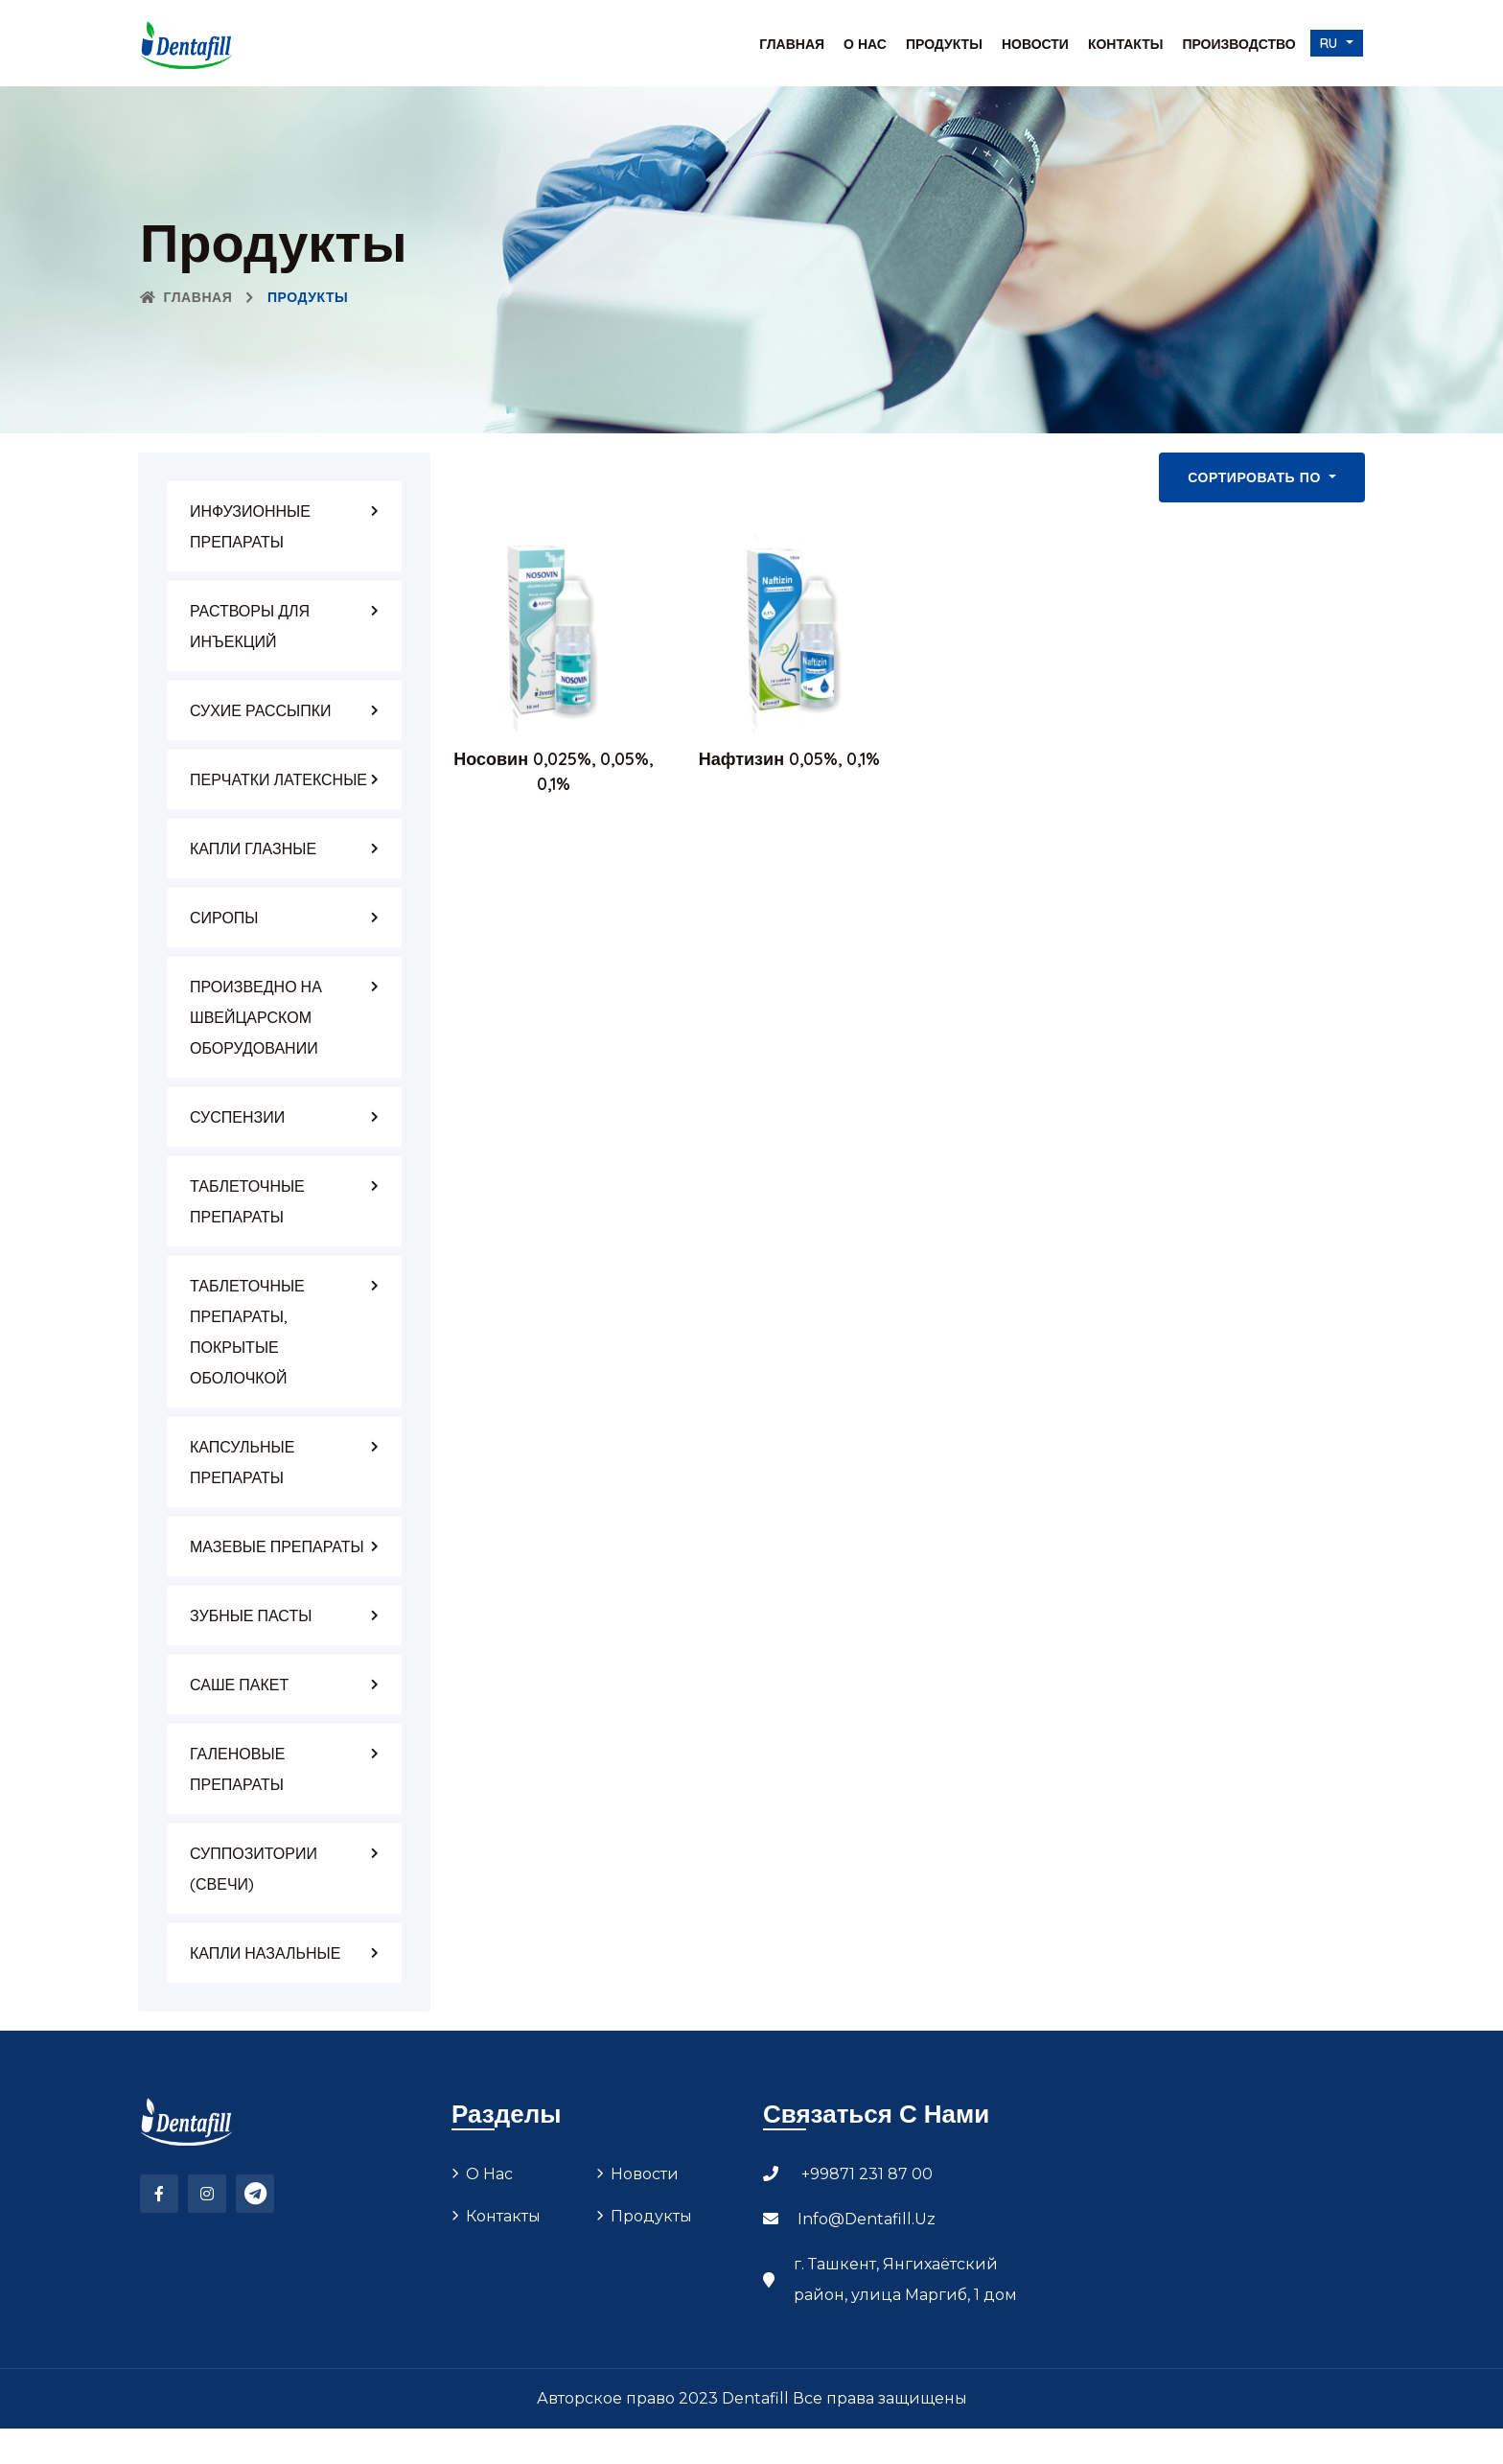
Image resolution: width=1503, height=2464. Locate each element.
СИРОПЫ (224, 917)
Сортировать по (1256, 477)
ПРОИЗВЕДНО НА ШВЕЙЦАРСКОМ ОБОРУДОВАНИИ (256, 1017)
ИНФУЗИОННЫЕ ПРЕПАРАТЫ (250, 526)
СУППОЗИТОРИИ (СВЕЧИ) (253, 1869)
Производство (1238, 44)
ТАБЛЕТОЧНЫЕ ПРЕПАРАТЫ (247, 1201)
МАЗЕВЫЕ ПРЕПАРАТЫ (277, 1546)
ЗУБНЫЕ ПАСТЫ (251, 1615)
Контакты (1125, 44)
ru (1331, 43)
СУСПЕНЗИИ (237, 1117)
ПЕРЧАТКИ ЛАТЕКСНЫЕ (278, 779)
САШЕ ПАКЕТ (239, 1684)
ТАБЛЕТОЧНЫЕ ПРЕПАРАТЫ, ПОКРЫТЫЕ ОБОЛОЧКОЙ (247, 1331)
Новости (1035, 44)
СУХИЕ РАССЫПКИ (261, 710)
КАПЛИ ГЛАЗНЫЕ (253, 848)
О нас (865, 44)
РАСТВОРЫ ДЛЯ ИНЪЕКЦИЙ (250, 626)
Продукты (944, 44)
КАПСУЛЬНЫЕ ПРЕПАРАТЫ (242, 1462)
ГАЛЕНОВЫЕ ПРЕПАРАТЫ (237, 1769)
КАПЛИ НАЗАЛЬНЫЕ (265, 1953)
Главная (791, 44)
